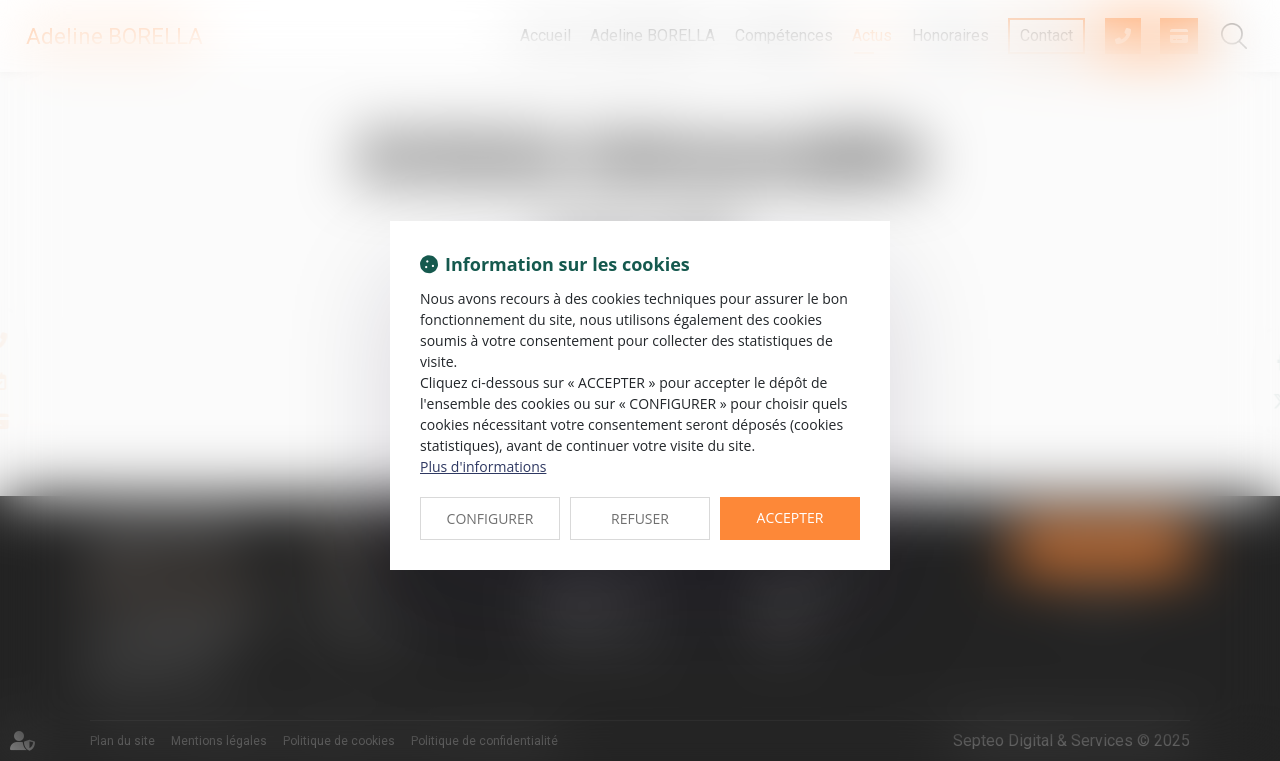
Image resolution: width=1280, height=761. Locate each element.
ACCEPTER (790, 517)
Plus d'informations (483, 466)
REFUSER (640, 518)
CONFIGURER (490, 518)
